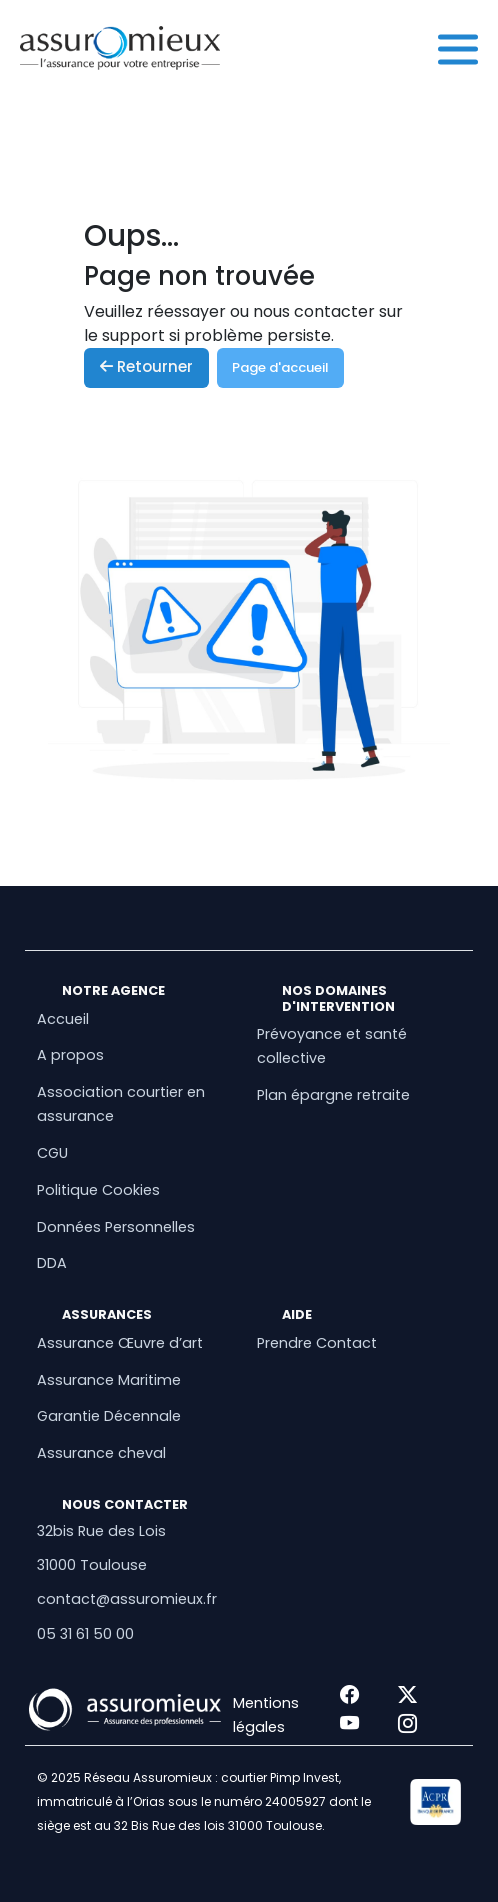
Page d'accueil (280, 367)
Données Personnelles (116, 1227)
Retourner (146, 366)
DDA (52, 1263)
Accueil (63, 1019)
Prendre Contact (317, 1343)
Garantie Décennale (109, 1416)
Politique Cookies (98, 1190)
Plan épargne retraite (333, 1095)
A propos (70, 1055)
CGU (52, 1153)
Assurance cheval (101, 1453)
